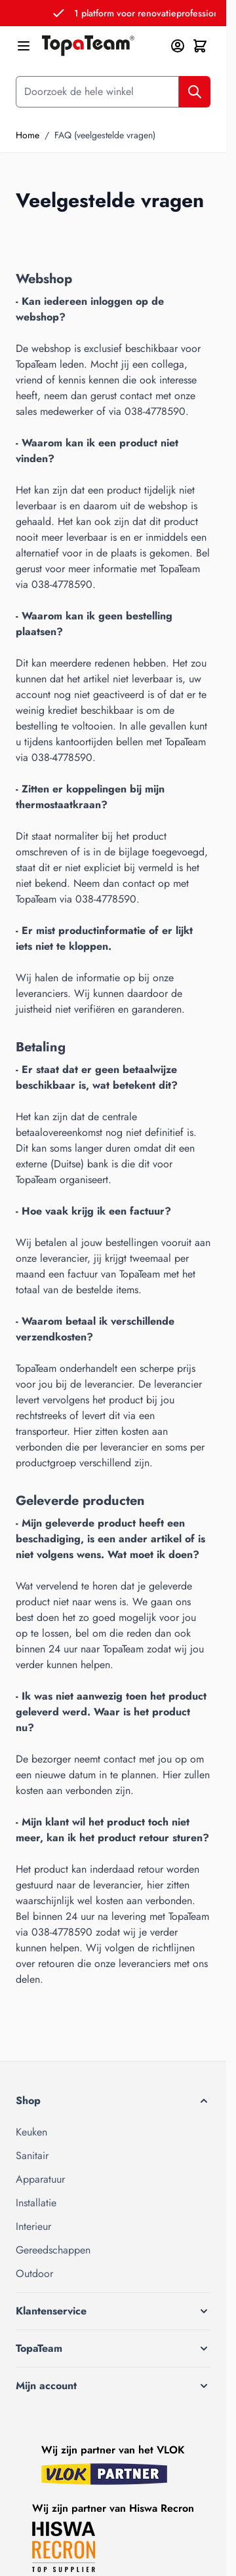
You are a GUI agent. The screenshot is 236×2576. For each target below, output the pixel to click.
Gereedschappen (53, 2249)
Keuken (31, 2131)
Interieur (33, 2226)
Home (27, 135)
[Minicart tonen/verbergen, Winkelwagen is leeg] (199, 45)
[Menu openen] (23, 46)
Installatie (36, 2202)
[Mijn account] (177, 45)
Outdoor (34, 2273)
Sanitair (32, 2155)
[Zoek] (194, 91)
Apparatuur (40, 2179)
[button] (113, 2100)
